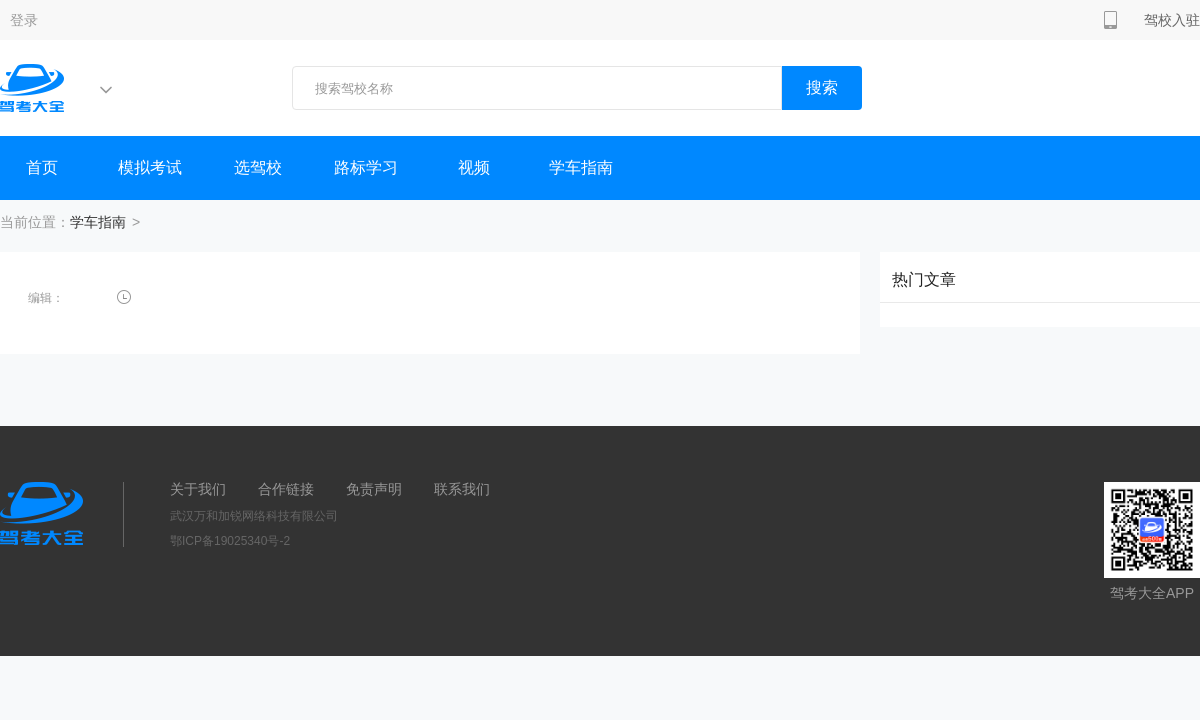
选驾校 (258, 167)
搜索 (822, 87)
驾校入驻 (1172, 20)
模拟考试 (150, 167)
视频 (474, 167)
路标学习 (366, 167)
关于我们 (198, 489)
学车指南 (581, 167)
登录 (24, 20)
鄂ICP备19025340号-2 (230, 541)
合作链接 (286, 489)
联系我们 (462, 489)
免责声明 (374, 489)
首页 (42, 167)
